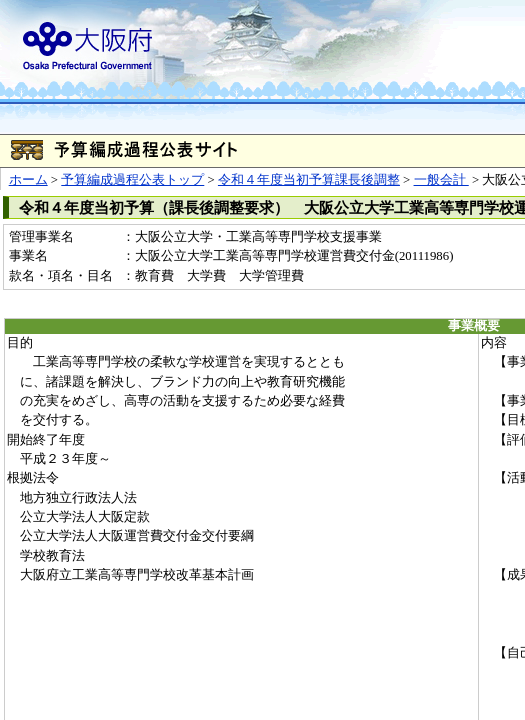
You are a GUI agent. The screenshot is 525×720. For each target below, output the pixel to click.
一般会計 (441, 180)
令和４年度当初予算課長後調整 (309, 180)
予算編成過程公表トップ (132, 180)
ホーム (28, 180)
